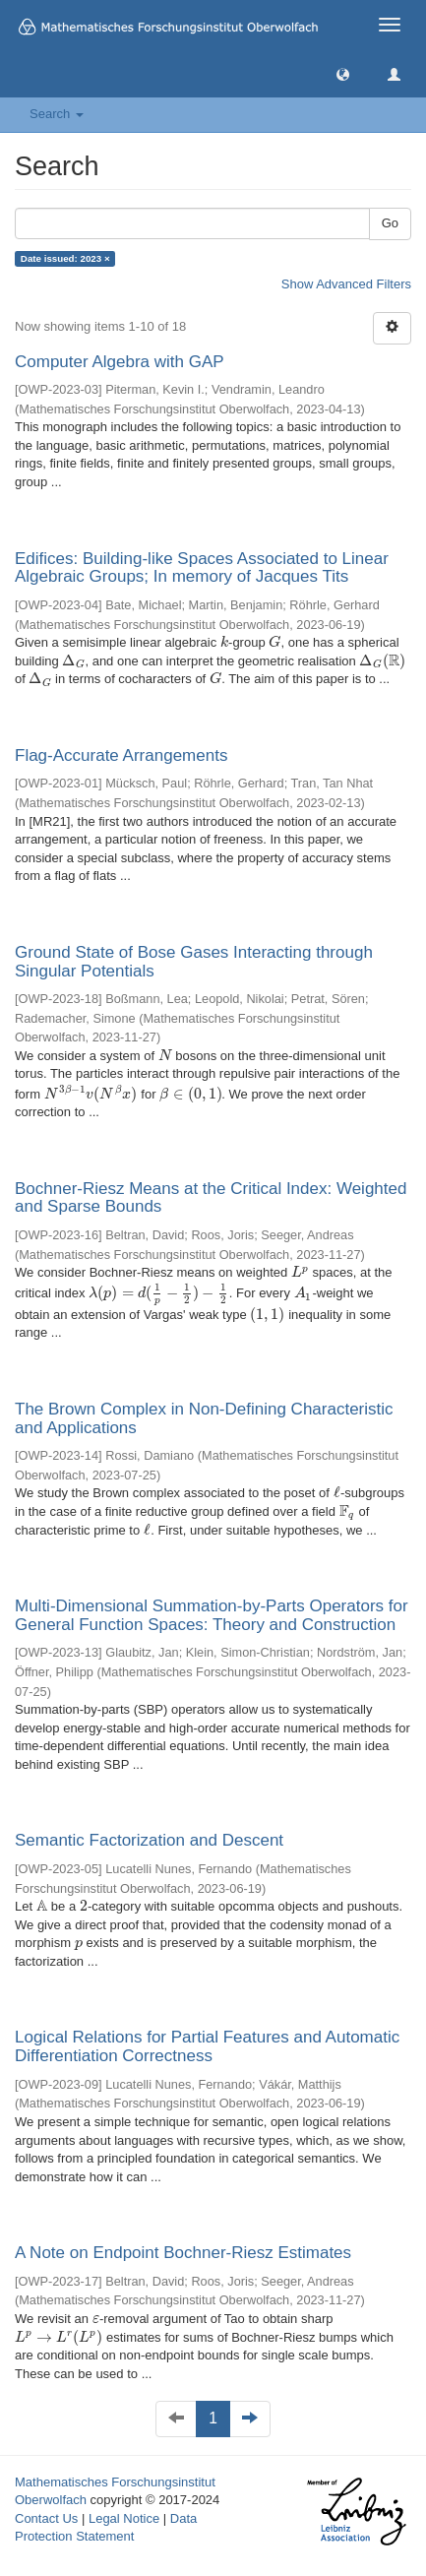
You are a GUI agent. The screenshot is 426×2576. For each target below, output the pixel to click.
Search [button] (57, 113)
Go (390, 223)
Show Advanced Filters (346, 284)
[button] (343, 73)
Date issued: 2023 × (65, 258)
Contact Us (46, 2518)
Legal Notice (124, 2518)
